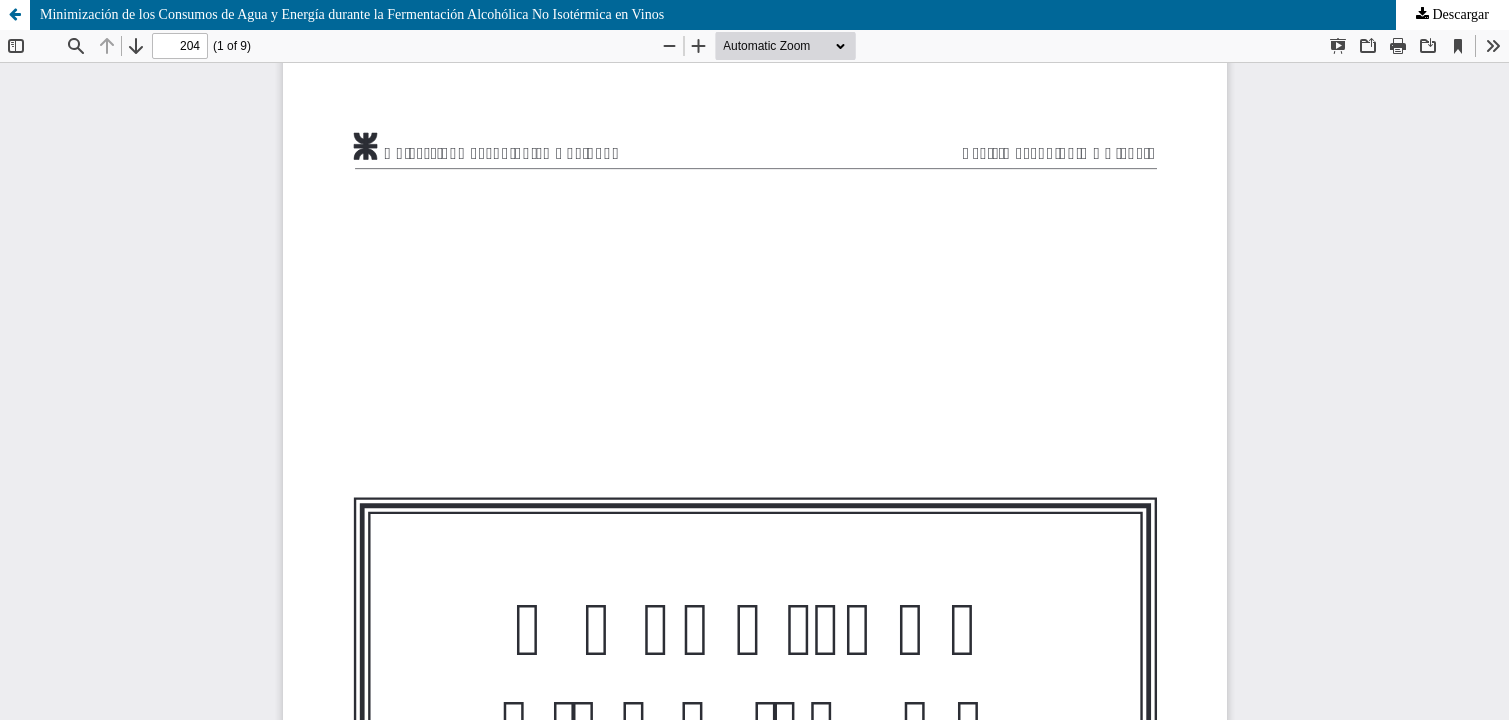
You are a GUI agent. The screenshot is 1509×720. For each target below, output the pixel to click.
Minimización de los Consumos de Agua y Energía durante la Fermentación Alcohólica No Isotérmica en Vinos (352, 14)
